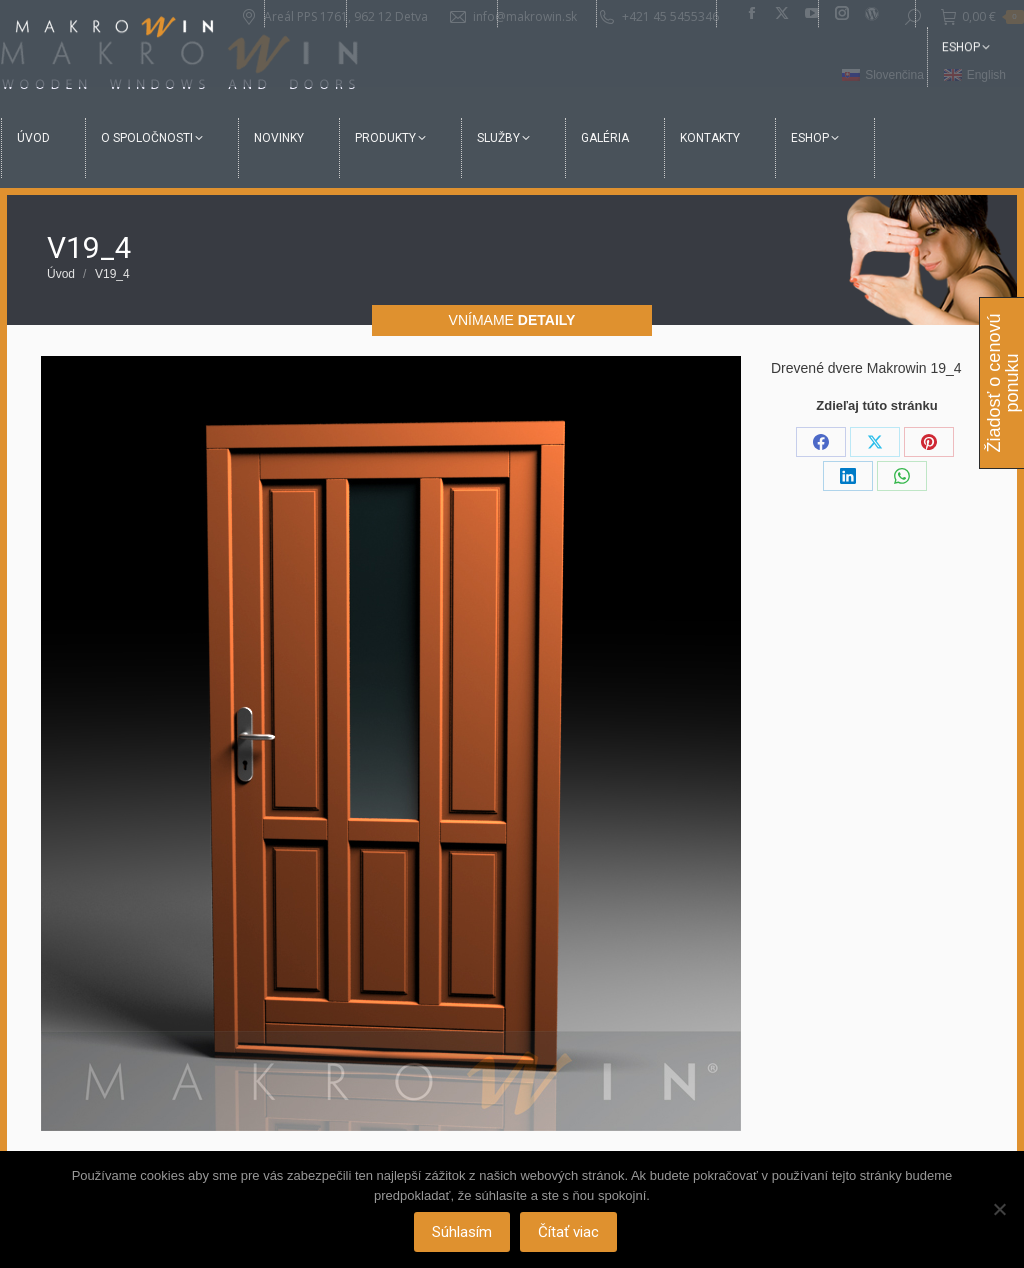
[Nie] (999, 1210)
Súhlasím (464, 1233)
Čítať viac (570, 1233)
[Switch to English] (975, 76)
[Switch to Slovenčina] (883, 76)
